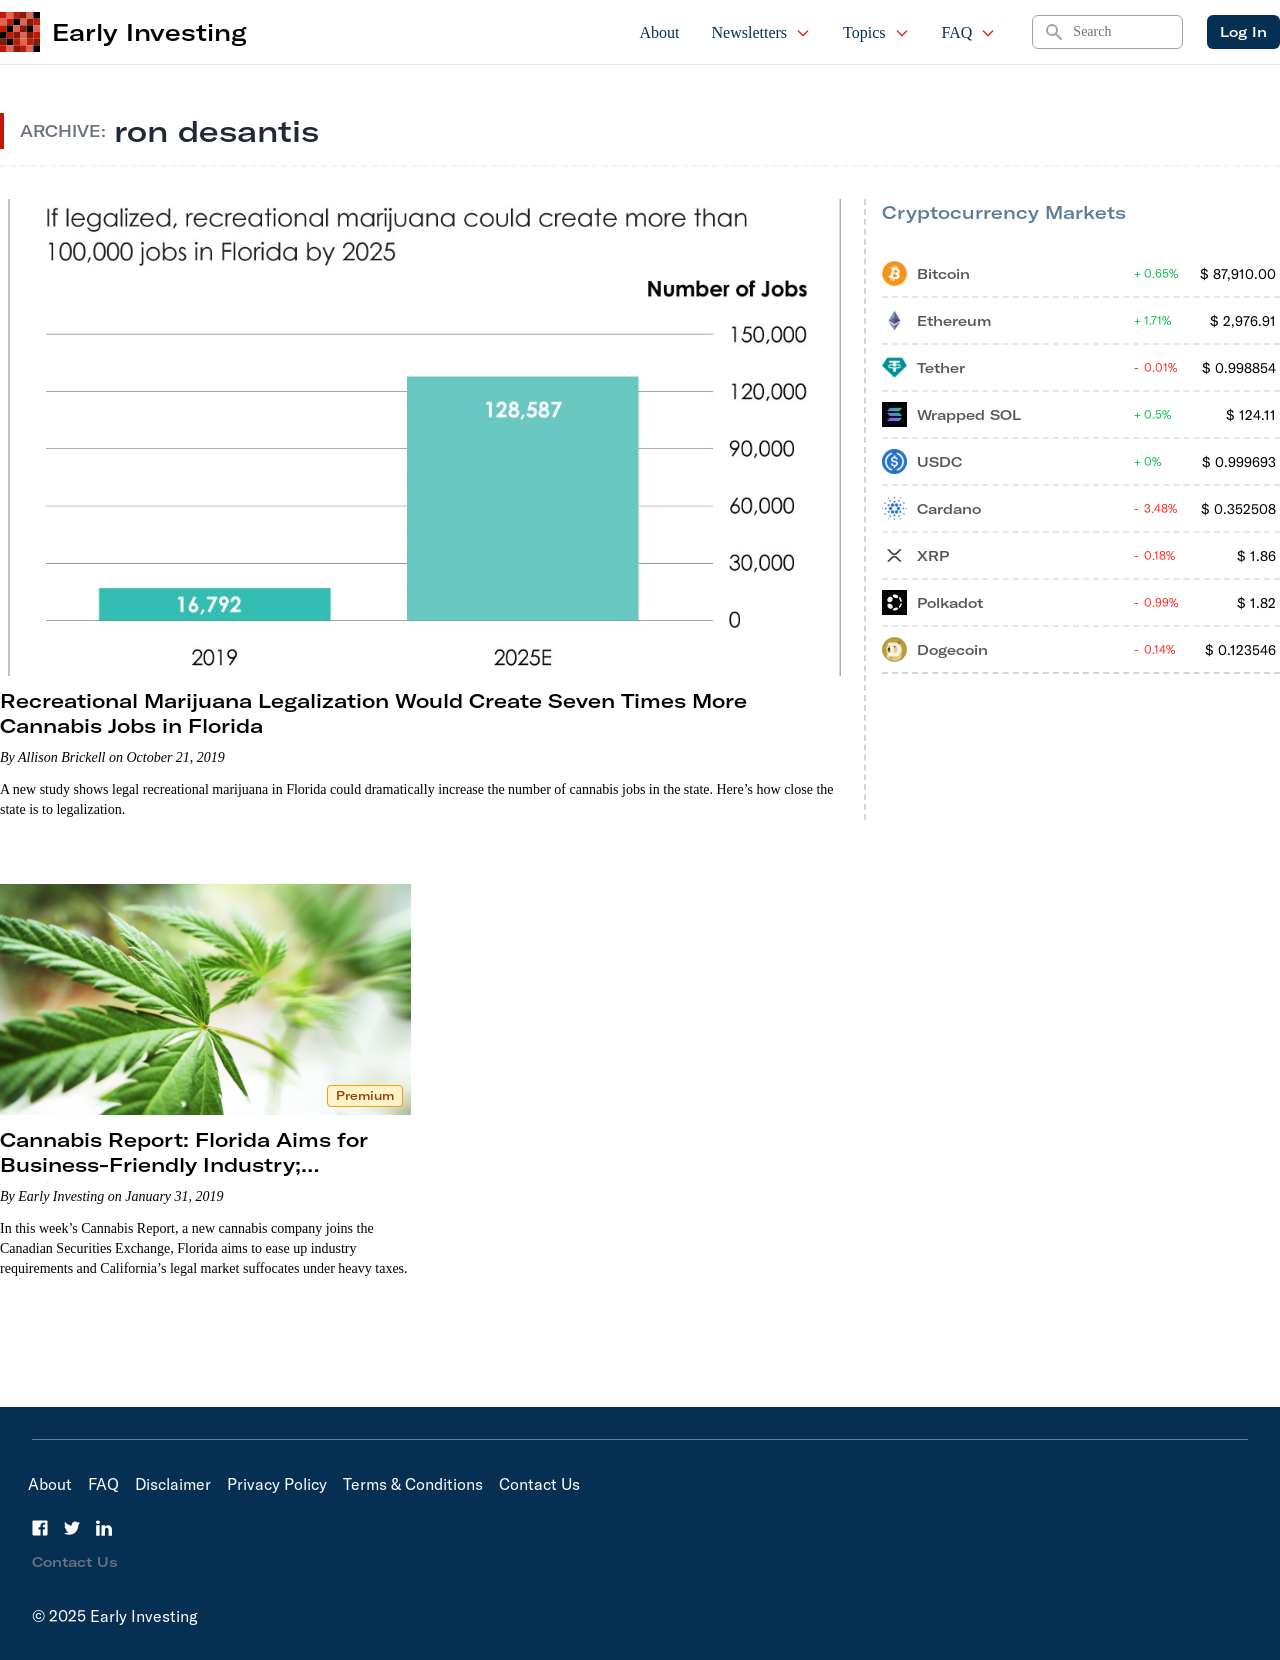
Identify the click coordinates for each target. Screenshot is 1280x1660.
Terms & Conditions (413, 1484)
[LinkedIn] (104, 1528)
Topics (876, 32)
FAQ (969, 32)
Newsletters (762, 32)
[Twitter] (72, 1528)
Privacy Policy (277, 1484)
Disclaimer (173, 1484)
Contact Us (539, 1484)
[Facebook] (40, 1528)
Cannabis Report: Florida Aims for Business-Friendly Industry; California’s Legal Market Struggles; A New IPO (203, 1177)
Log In (1243, 32)
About (660, 32)
